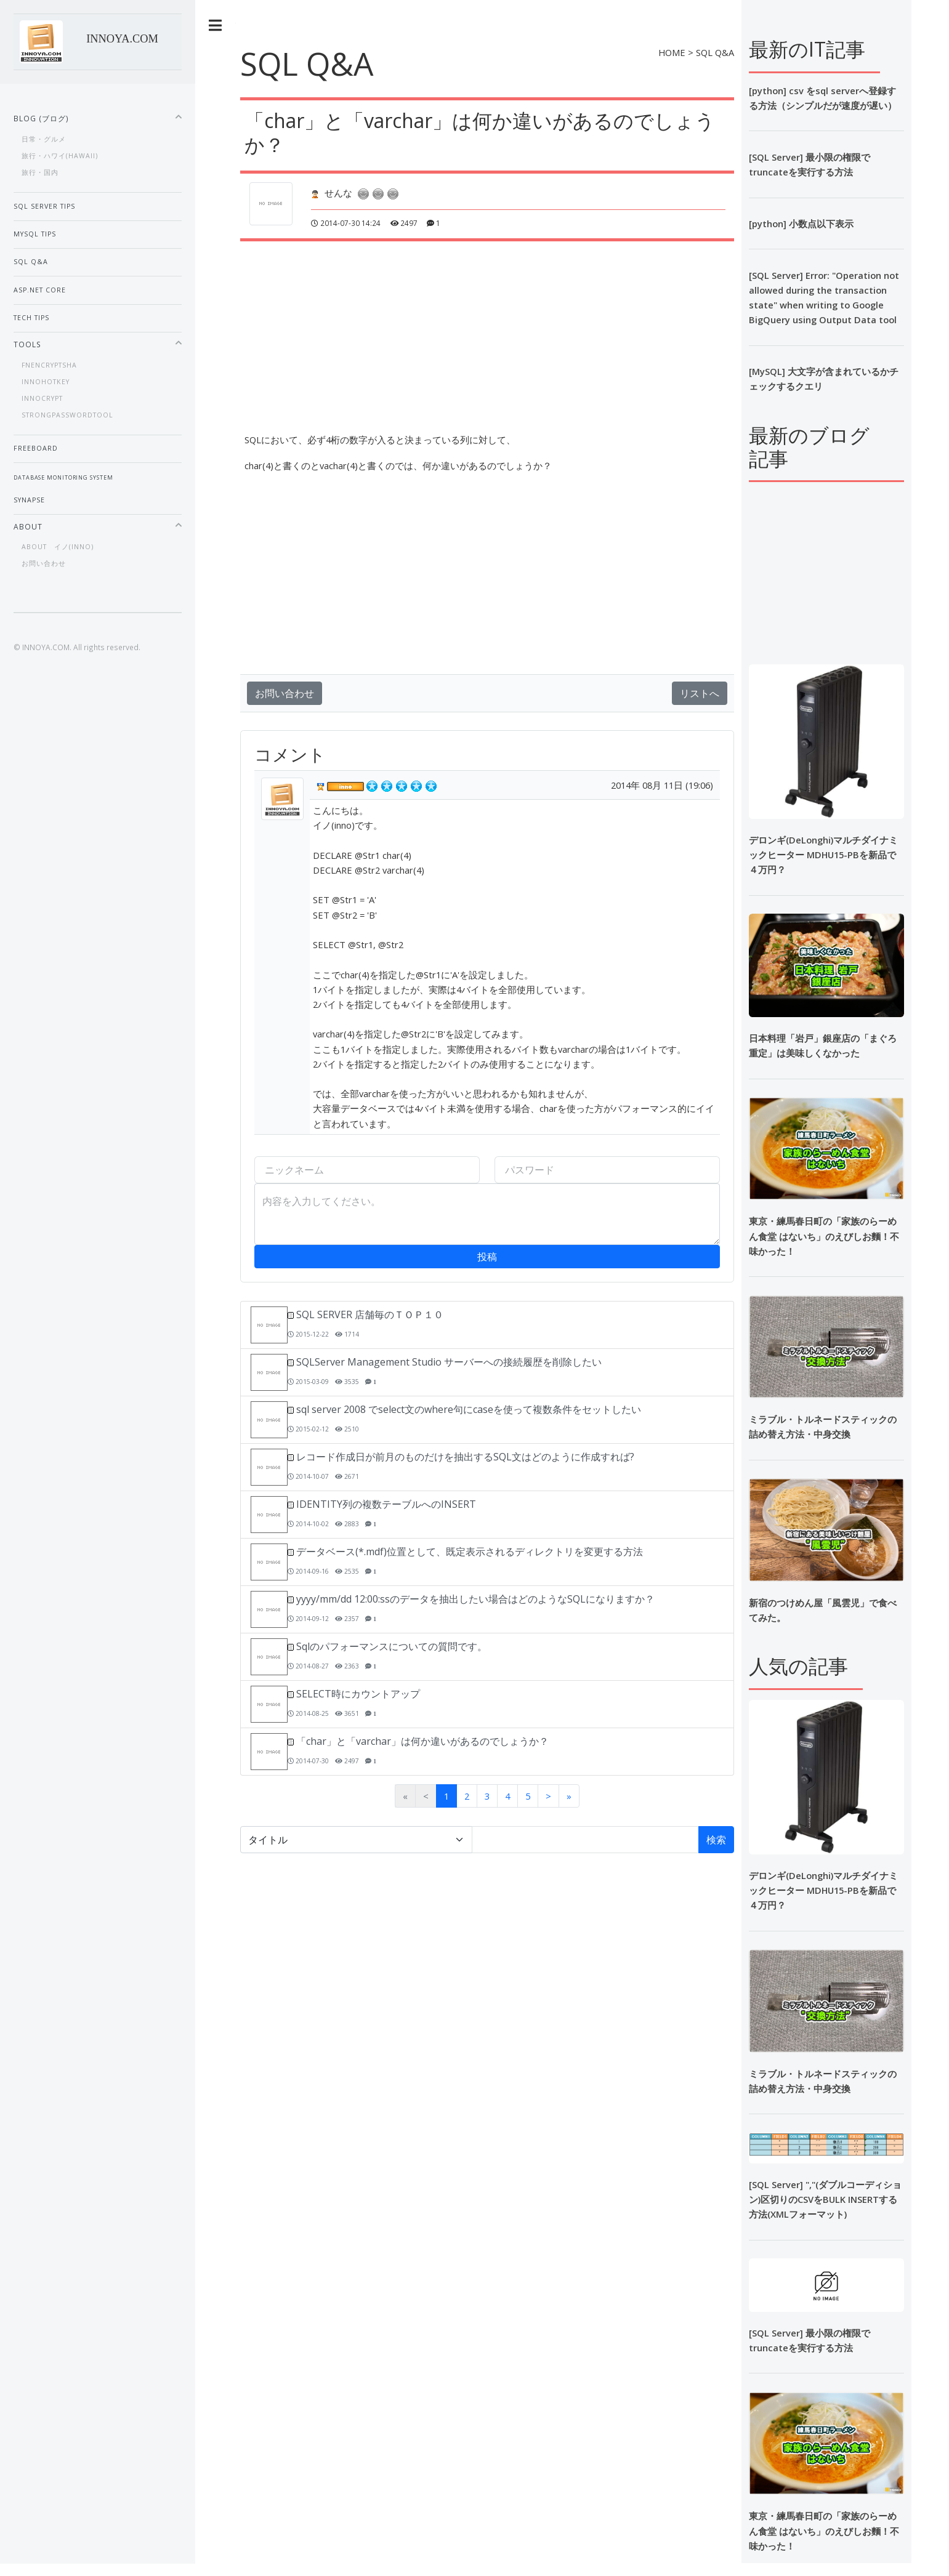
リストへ (699, 693)
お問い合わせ (284, 693)
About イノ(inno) (58, 546)
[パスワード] (607, 1169)
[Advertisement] (559, 327)
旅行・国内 (40, 172)
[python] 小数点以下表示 (801, 223)
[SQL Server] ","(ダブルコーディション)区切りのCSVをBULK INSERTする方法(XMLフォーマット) (825, 2199)
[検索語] (585, 1839)
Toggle (215, 25)
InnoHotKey (46, 381)
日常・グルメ (44, 139)
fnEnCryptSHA (49, 365)
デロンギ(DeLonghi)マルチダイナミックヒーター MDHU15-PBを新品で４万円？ (823, 854)
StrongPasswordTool (67, 415)
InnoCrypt (42, 398)
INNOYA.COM (122, 39)
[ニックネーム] (367, 1169)
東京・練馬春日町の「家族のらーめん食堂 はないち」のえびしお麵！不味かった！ (824, 1236)
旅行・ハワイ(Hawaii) (60, 155)
